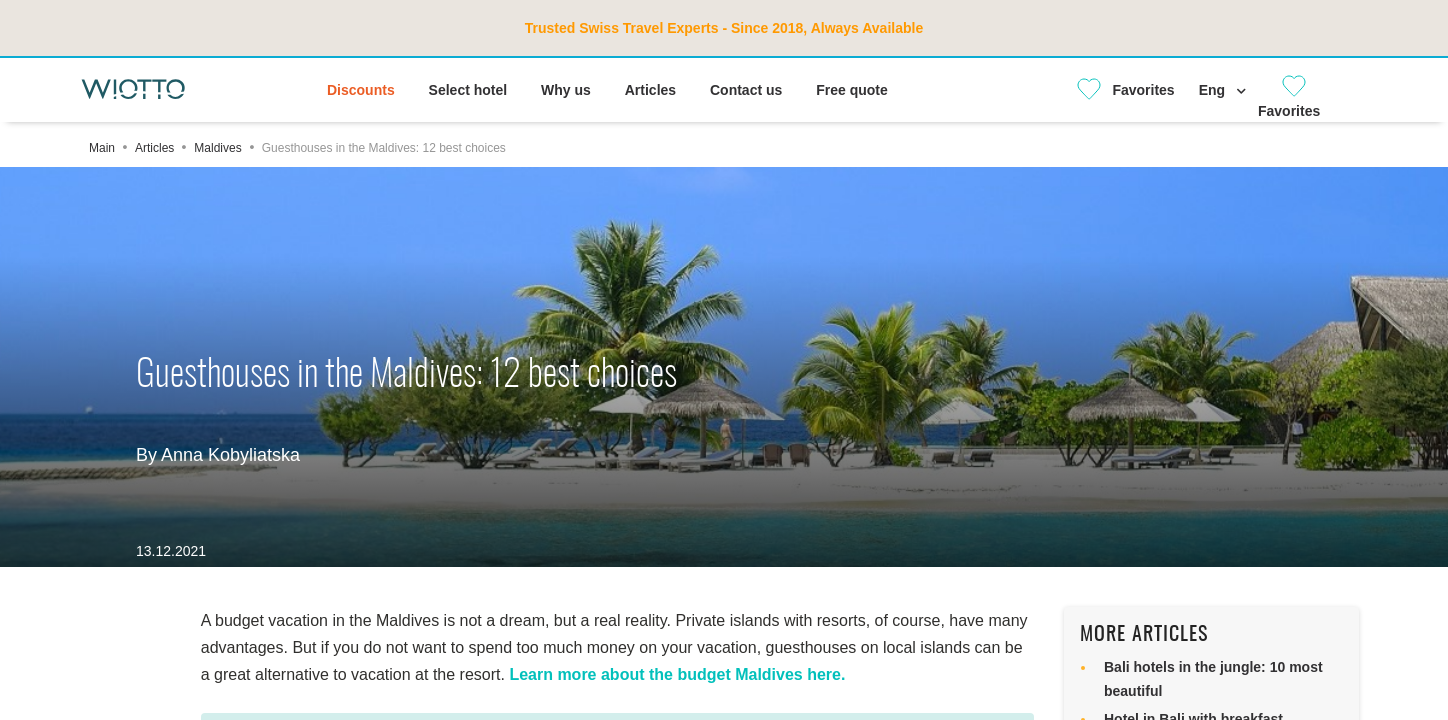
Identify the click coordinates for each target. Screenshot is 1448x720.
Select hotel (468, 90)
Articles (650, 90)
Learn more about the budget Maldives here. (677, 674)
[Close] (1118, 90)
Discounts (361, 90)
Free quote (852, 90)
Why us (566, 90)
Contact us (746, 90)
